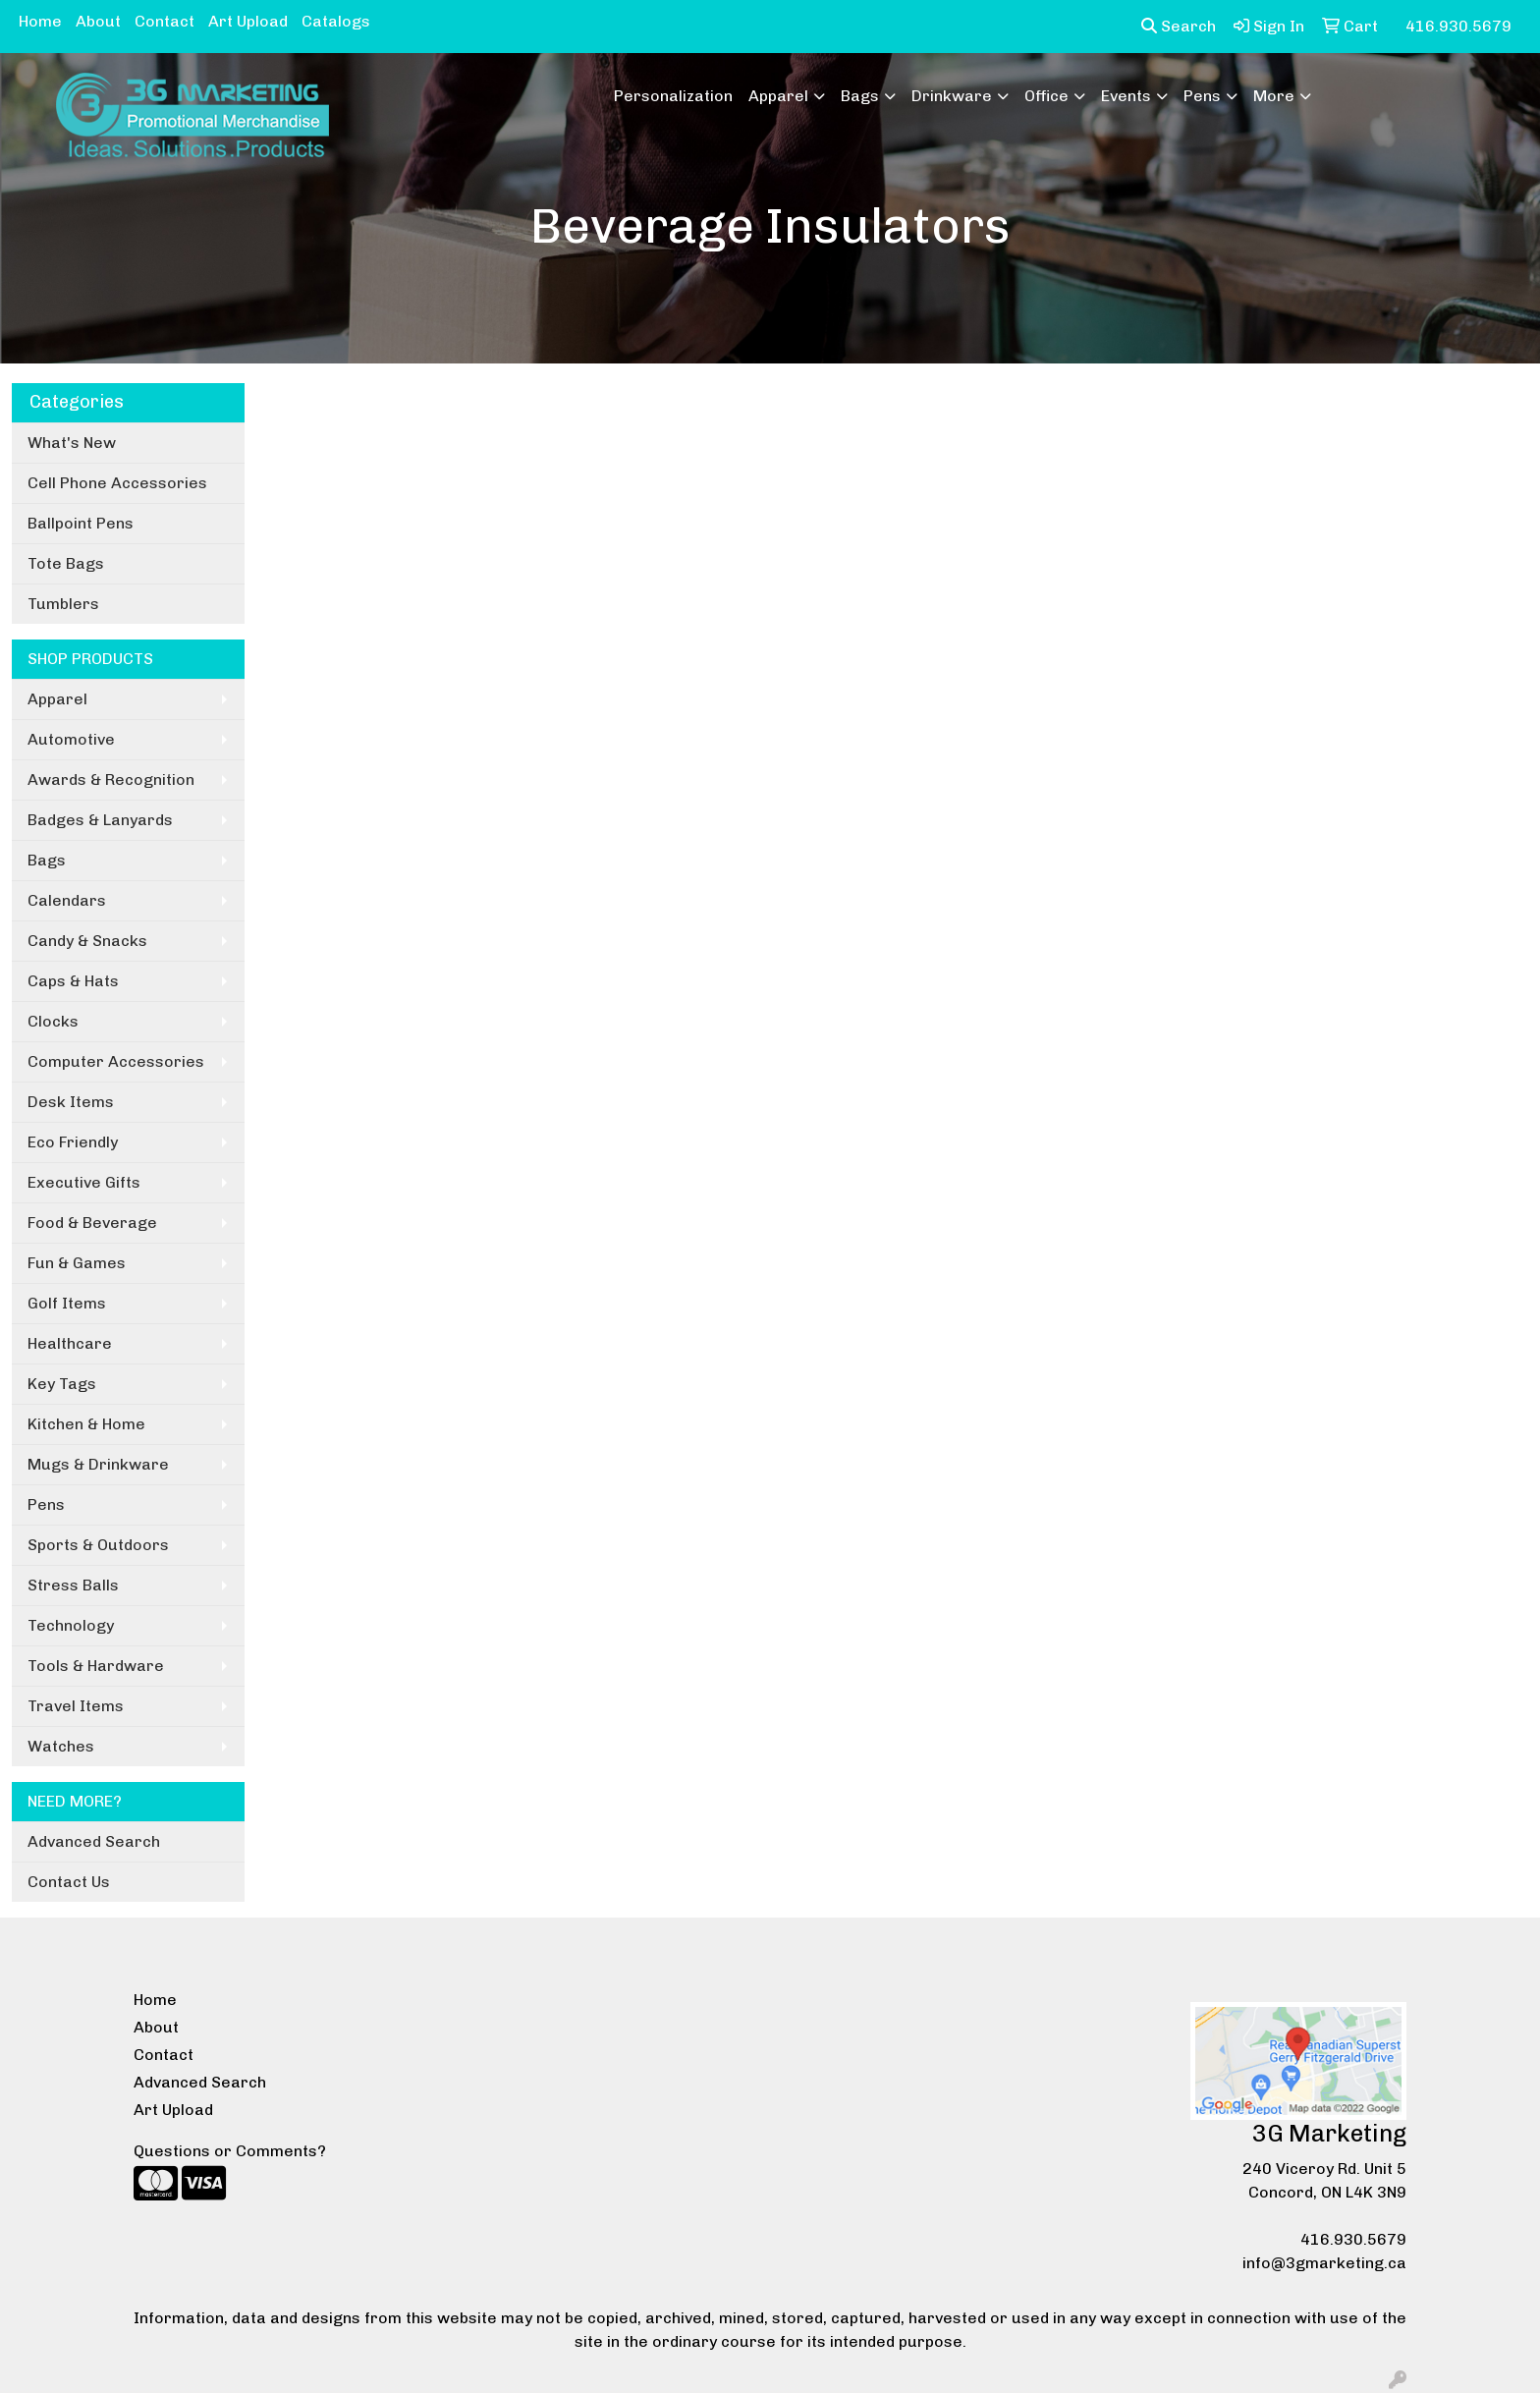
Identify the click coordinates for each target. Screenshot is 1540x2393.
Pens (1202, 95)
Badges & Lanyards (100, 819)
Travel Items (76, 1706)
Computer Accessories (116, 1061)
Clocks (53, 1021)
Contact (164, 21)
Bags (860, 95)
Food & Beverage (92, 1222)
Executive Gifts (84, 1182)
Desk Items (71, 1101)
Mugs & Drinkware (98, 1464)
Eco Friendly (73, 1142)
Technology (71, 1625)
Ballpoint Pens (81, 523)
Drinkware (951, 95)
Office (1046, 95)
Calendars (67, 900)
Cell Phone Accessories (117, 482)
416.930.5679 (1353, 2239)
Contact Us (69, 1881)
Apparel (778, 95)
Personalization (673, 95)
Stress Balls (73, 1585)
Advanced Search (94, 1841)
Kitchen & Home (86, 1424)
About (98, 21)
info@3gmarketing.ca (1324, 2263)
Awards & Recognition (111, 779)
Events (1126, 95)
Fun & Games (77, 1262)
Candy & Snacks (87, 940)
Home (40, 21)
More (1273, 95)
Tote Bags (66, 563)
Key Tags (62, 1383)
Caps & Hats (73, 981)
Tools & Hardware (96, 1665)
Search (1178, 26)
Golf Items (67, 1303)
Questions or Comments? (230, 2151)
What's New (72, 442)
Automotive (71, 739)
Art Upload (248, 21)
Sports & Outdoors (98, 1544)
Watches (61, 1746)
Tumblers (63, 603)
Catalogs (336, 21)
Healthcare (70, 1343)
